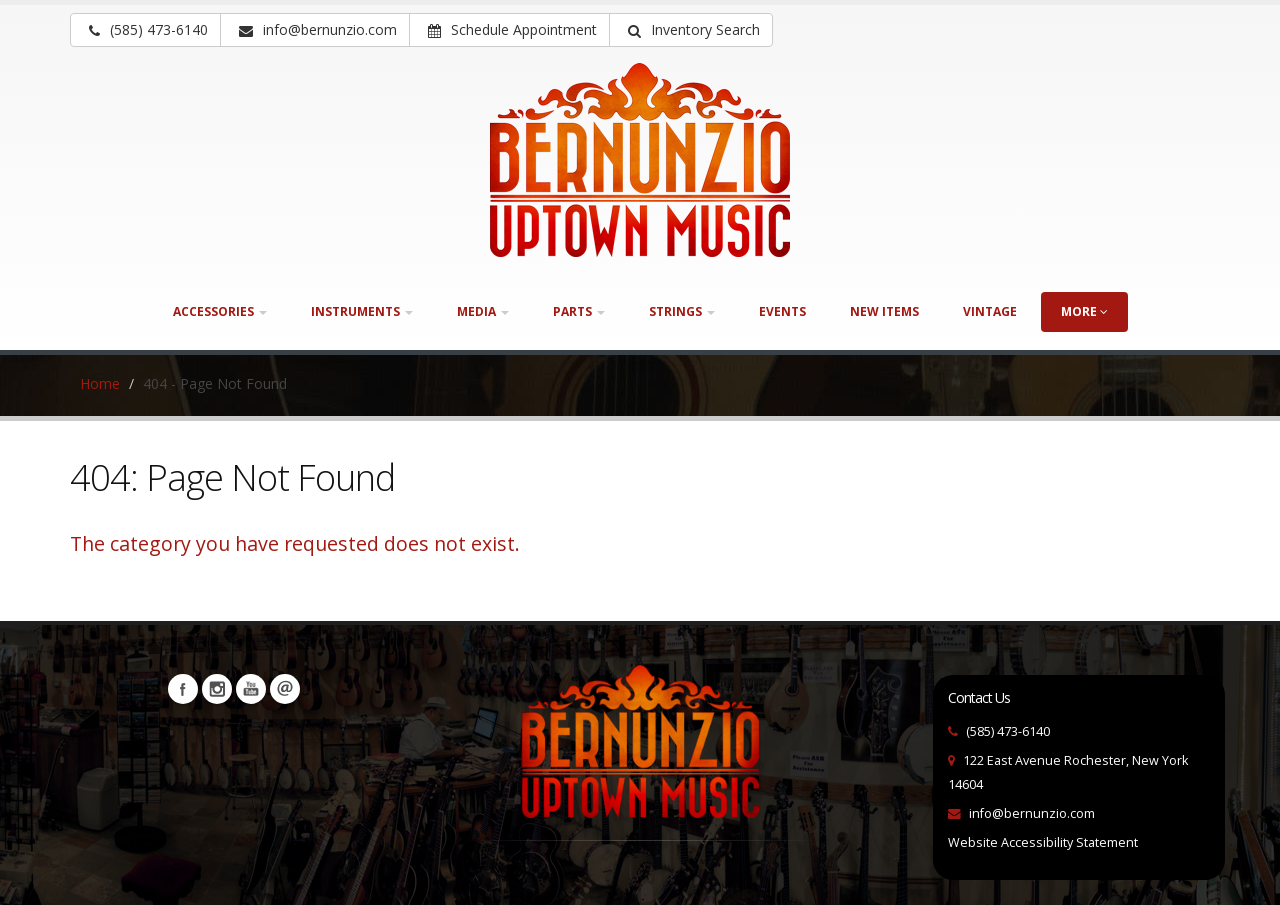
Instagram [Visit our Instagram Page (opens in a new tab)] (217, 689)
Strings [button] (682, 311)
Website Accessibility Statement (1043, 842)
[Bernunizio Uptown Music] (640, 160)
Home (100, 383)
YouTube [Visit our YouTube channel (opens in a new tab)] (251, 689)
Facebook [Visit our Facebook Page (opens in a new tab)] (183, 689)
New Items (884, 311)
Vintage (990, 311)
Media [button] (483, 311)
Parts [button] (579, 311)
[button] (691, 30)
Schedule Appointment (512, 29)
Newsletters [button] (285, 689)
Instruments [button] (362, 311)
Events (782, 311)
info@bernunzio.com (1032, 813)
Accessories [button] (220, 311)
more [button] (1084, 311)
